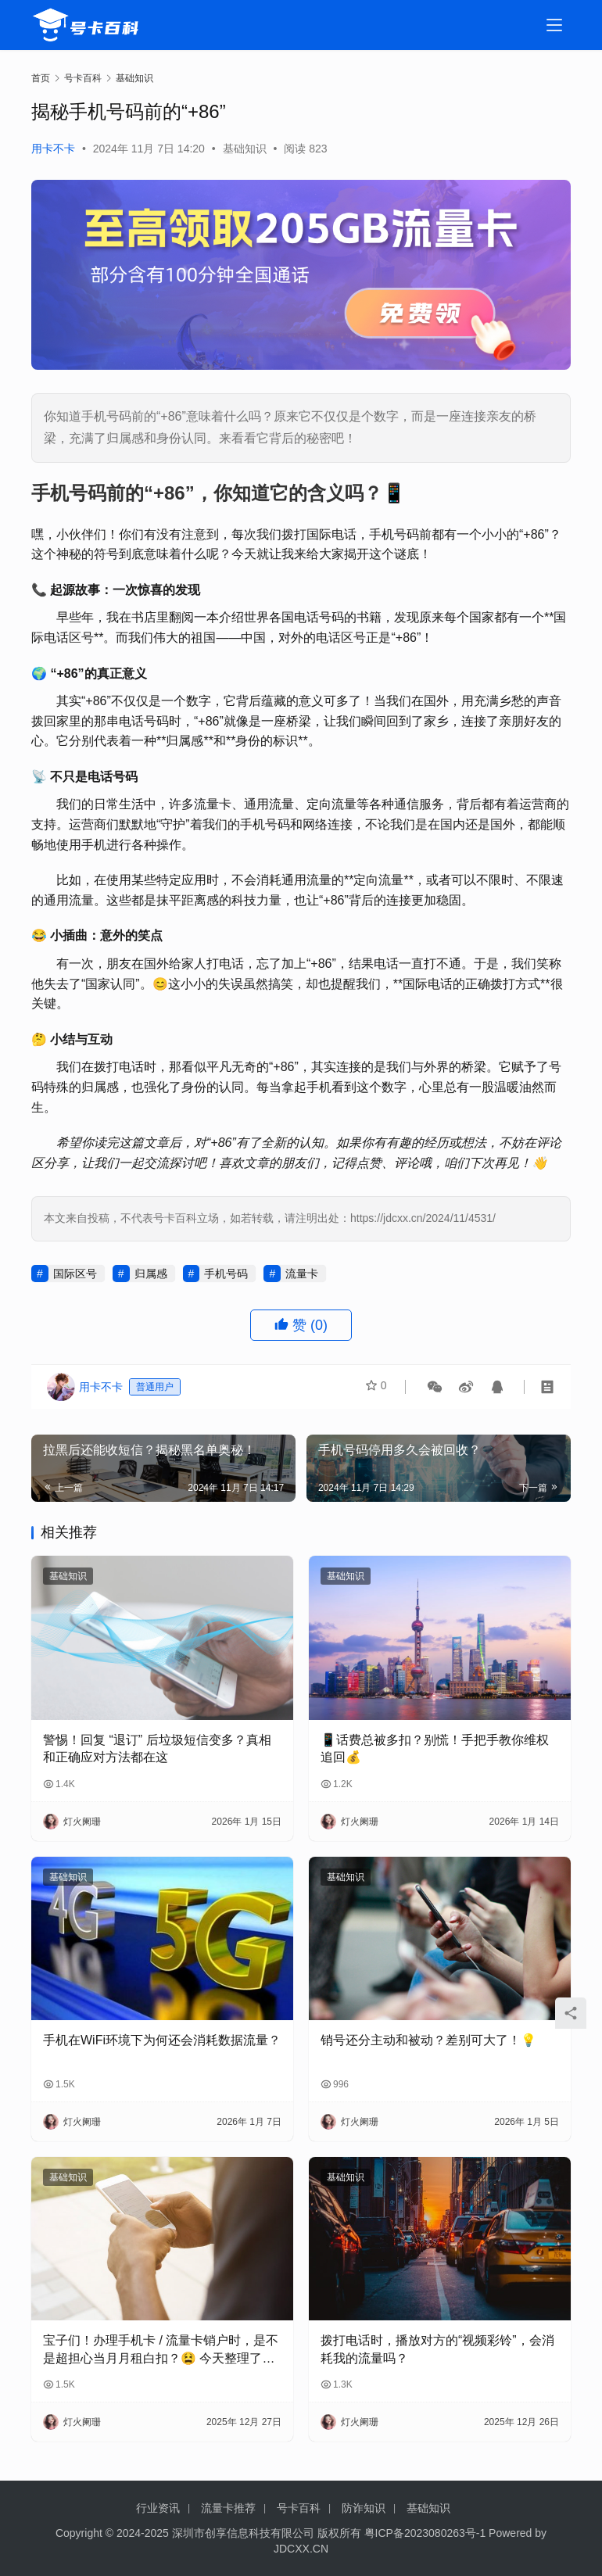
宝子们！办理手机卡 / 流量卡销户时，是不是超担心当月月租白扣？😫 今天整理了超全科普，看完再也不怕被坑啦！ (160, 2350)
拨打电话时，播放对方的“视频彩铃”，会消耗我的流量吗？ (437, 2349)
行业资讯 (158, 2508)
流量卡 (301, 1273)
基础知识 (245, 148)
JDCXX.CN (301, 2548)
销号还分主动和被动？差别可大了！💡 (428, 2040)
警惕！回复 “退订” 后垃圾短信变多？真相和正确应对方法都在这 (157, 1748)
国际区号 (75, 1273)
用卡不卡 (53, 148)
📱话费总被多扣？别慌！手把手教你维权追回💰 (435, 1748)
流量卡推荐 (228, 2508)
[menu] (554, 25)
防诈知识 (363, 2508)
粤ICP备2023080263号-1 (425, 2533)
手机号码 (226, 1273)
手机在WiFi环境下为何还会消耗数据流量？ (162, 2040)
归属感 (150, 1273)
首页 (40, 78)
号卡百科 (299, 2508)
